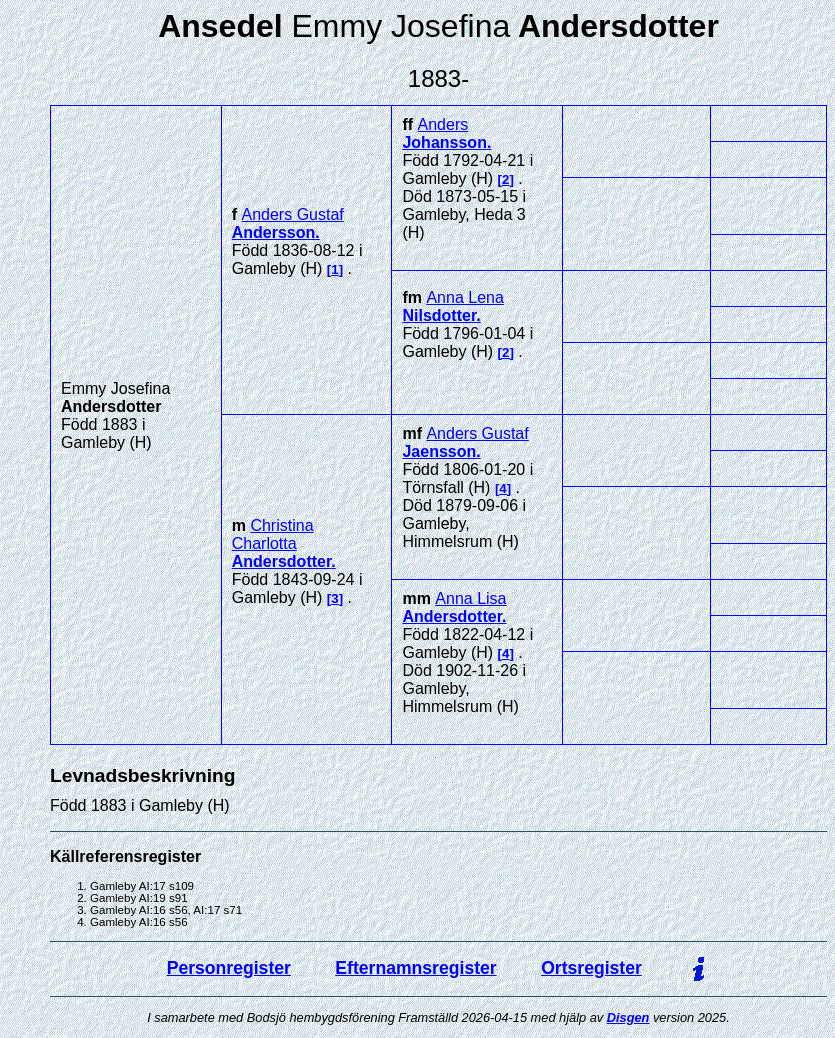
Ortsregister (591, 968)
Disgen (628, 1017)
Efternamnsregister (415, 968)
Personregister (229, 968)
